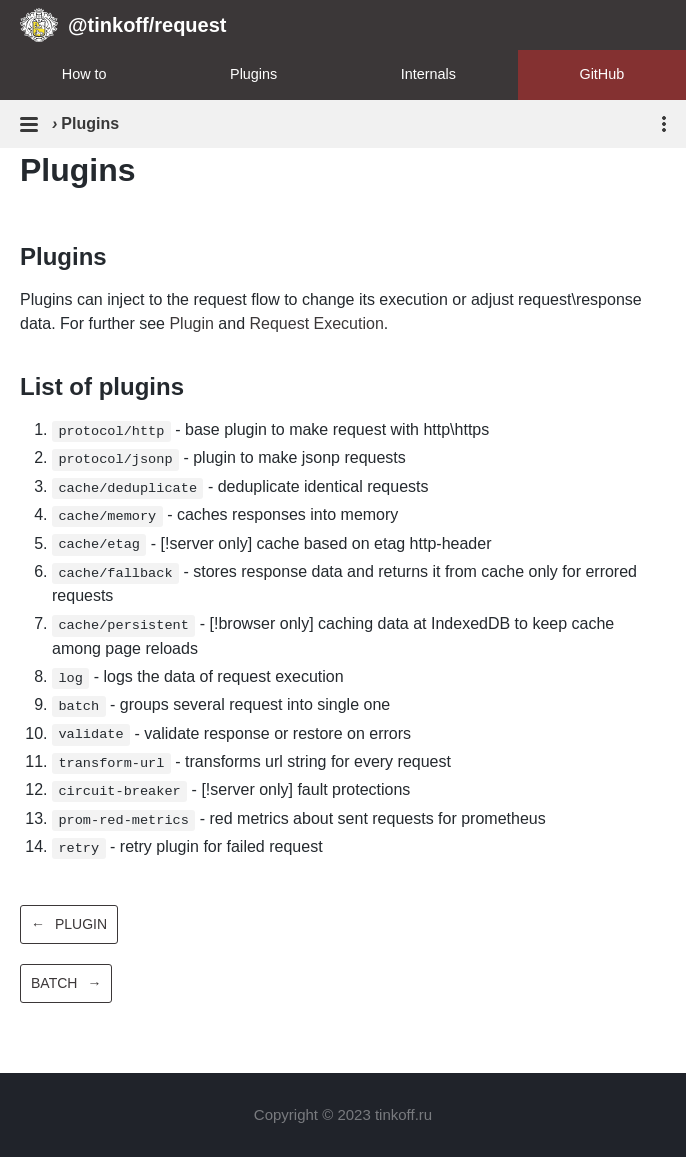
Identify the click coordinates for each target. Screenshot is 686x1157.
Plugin (191, 323)
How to (84, 74)
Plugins (253, 74)
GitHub (601, 74)
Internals (428, 74)
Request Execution (316, 323)
